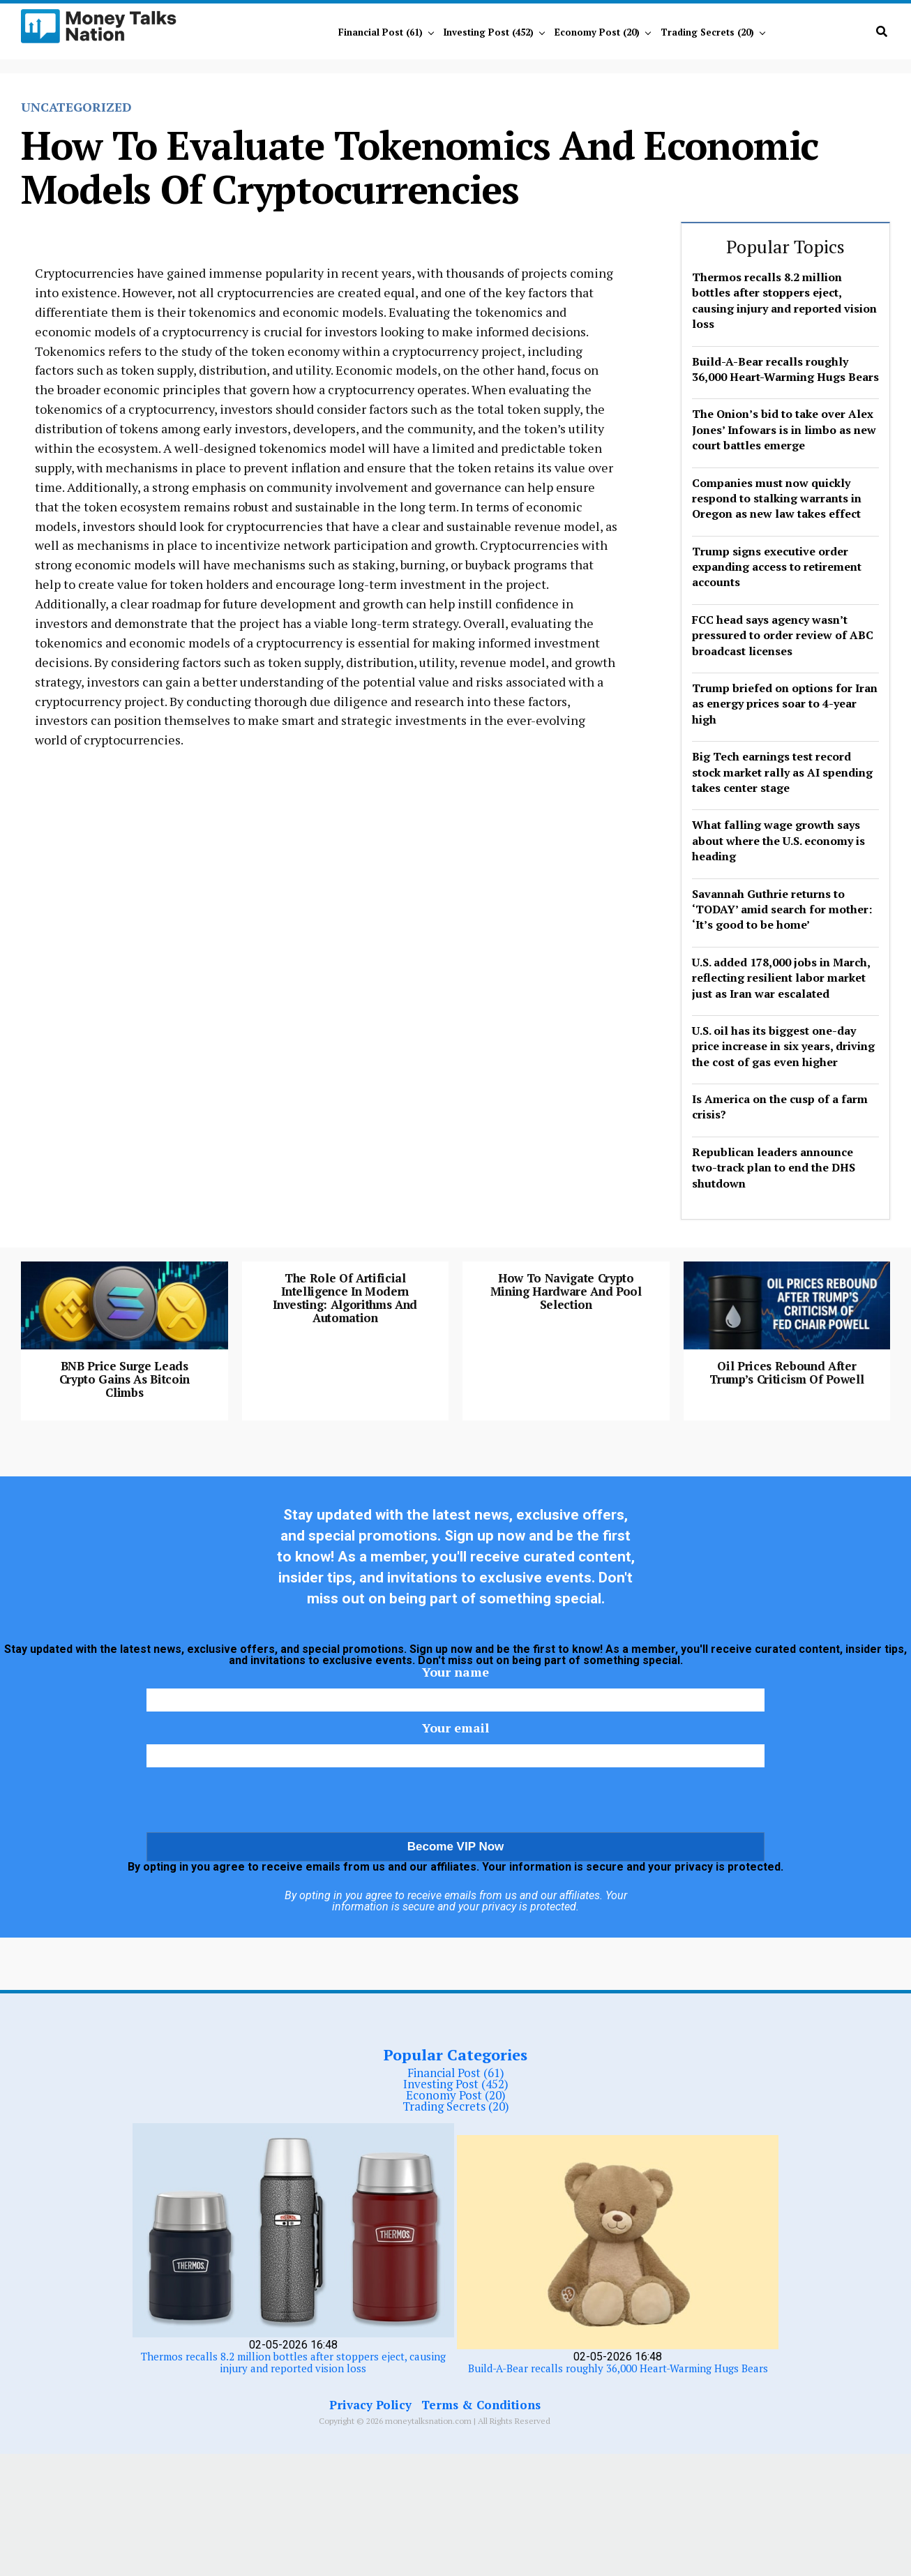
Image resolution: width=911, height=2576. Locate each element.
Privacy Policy (370, 2527)
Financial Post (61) (380, 32)
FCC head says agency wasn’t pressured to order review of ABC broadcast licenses (782, 635)
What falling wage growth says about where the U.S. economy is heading (778, 840)
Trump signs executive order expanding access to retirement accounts (776, 567)
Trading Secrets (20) (707, 32)
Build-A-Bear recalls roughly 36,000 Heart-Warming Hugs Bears (785, 369)
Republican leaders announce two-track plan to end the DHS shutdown (773, 1167)
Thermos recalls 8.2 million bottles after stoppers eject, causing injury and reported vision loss (784, 300)
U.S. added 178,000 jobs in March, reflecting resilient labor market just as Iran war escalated (781, 977)
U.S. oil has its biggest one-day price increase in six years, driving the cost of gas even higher (783, 1046)
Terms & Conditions (481, 2527)
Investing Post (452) (489, 32)
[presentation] (455, 1926)
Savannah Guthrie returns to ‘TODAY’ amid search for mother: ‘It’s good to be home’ (782, 909)
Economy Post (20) (597, 32)
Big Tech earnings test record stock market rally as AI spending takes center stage (782, 772)
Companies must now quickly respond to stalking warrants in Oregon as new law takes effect (776, 498)
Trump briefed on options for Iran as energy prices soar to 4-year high (785, 703)
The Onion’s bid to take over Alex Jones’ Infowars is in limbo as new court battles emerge (784, 429)
